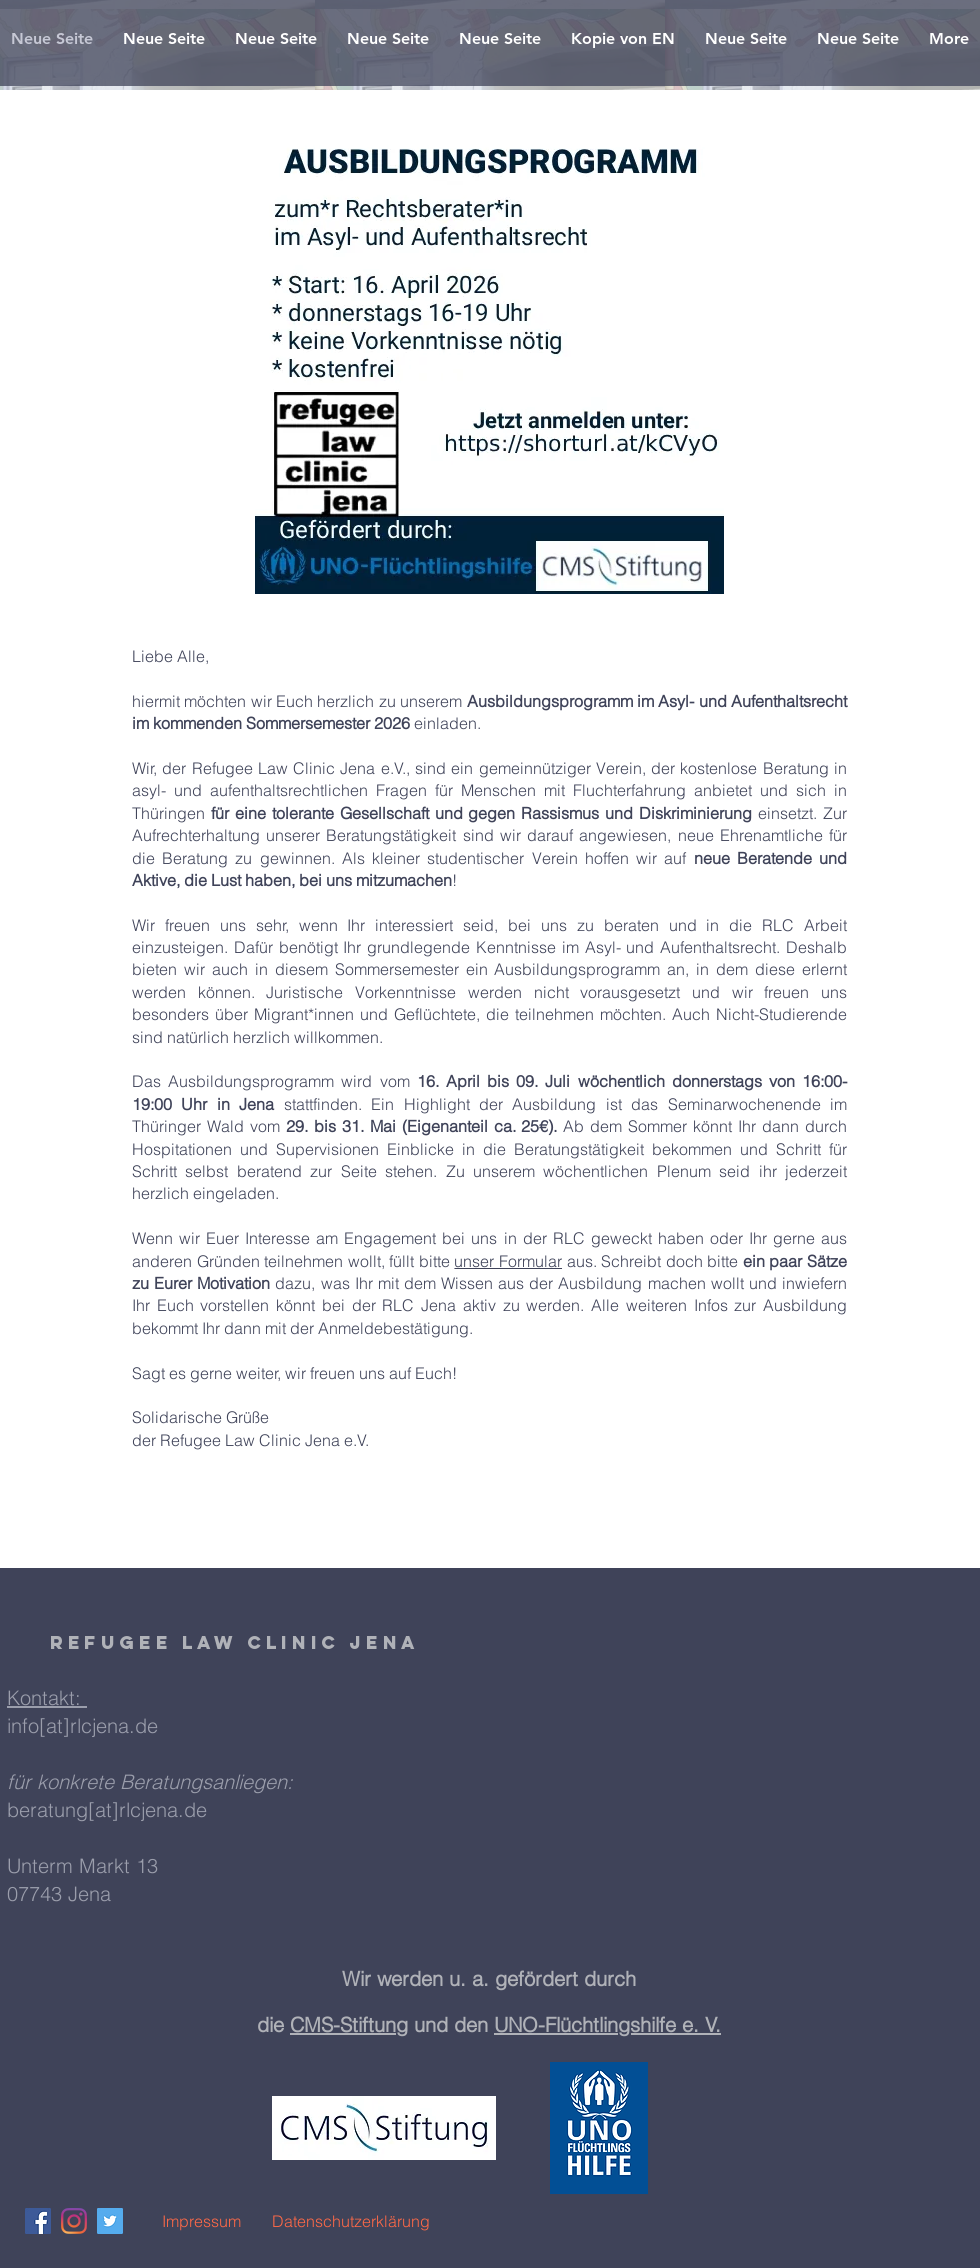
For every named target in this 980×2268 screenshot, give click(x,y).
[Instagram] (74, 2221)
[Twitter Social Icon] (110, 2221)
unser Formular (508, 1261)
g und (425, 2024)
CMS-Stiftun (343, 2024)
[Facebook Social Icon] (38, 2221)
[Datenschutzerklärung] (351, 2221)
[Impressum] (201, 2221)
